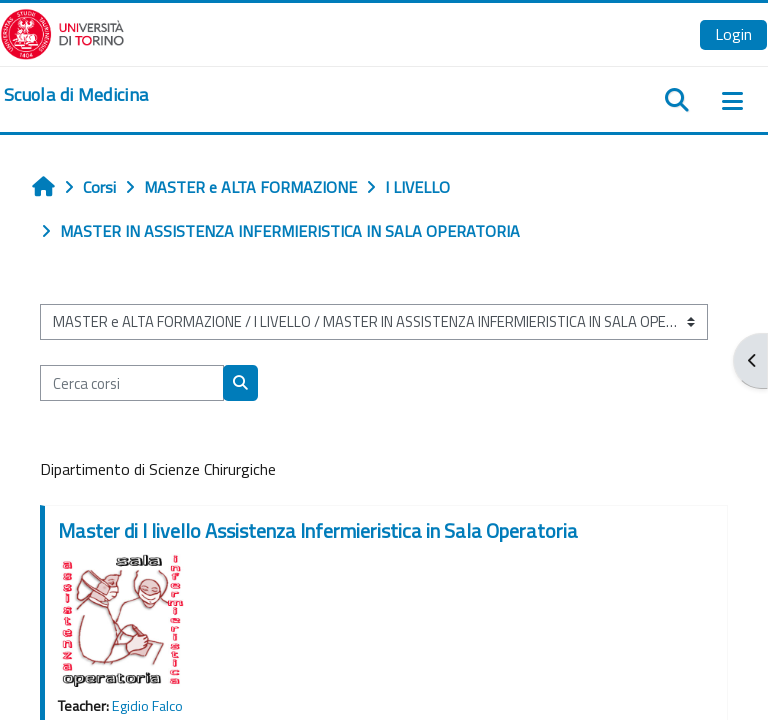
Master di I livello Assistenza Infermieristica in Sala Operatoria (318, 530)
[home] (76, 95)
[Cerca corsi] (132, 383)
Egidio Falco (147, 706)
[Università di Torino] (62, 32)
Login (733, 34)
